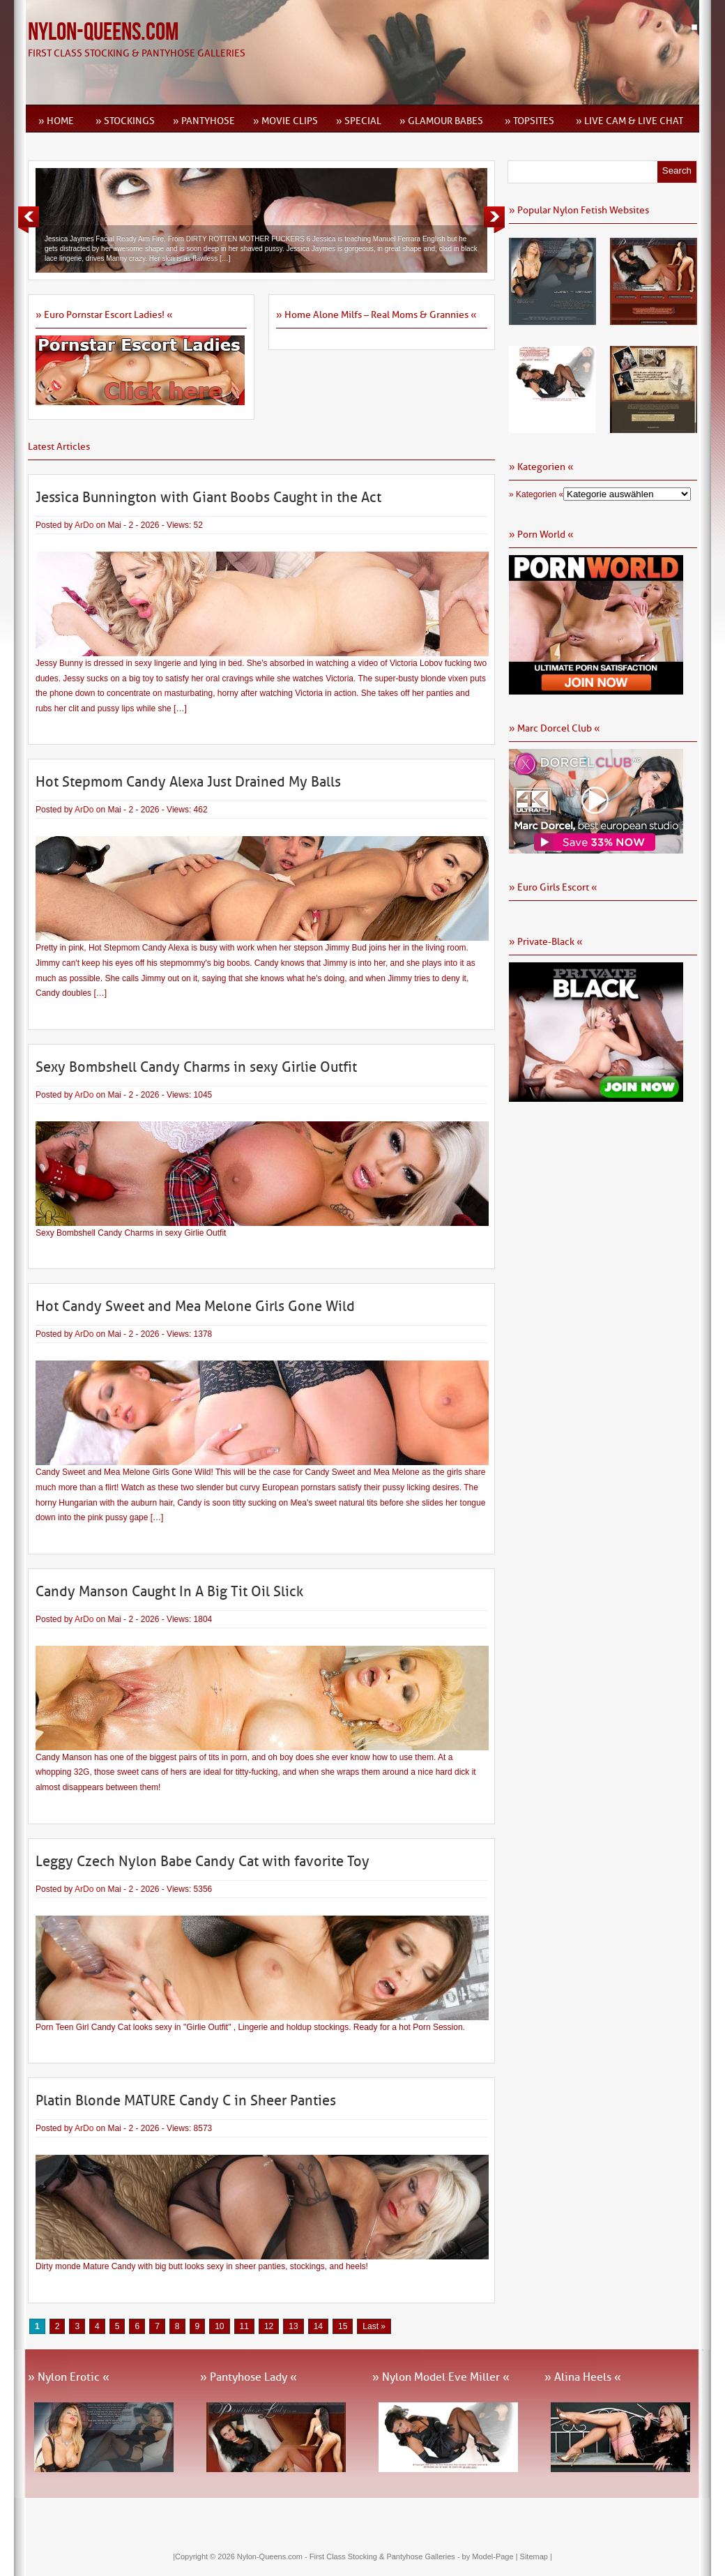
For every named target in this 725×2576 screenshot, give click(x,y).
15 (342, 2326)
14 (318, 2326)
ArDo (84, 525)
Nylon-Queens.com (103, 32)
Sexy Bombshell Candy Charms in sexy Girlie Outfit (196, 1067)
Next (494, 219)
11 (244, 2326)
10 (219, 2326)
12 (268, 2326)
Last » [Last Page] (374, 2326)
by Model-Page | (491, 2556)
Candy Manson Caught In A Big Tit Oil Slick (169, 1591)
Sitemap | (536, 2556)
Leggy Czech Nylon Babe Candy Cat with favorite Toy (202, 1861)
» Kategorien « (536, 494)
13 (293, 2326)
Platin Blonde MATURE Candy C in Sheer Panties (186, 2100)
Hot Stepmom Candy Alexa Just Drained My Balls (188, 781)
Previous (28, 219)
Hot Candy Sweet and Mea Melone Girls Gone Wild (195, 1306)
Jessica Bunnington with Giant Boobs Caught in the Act (208, 497)
